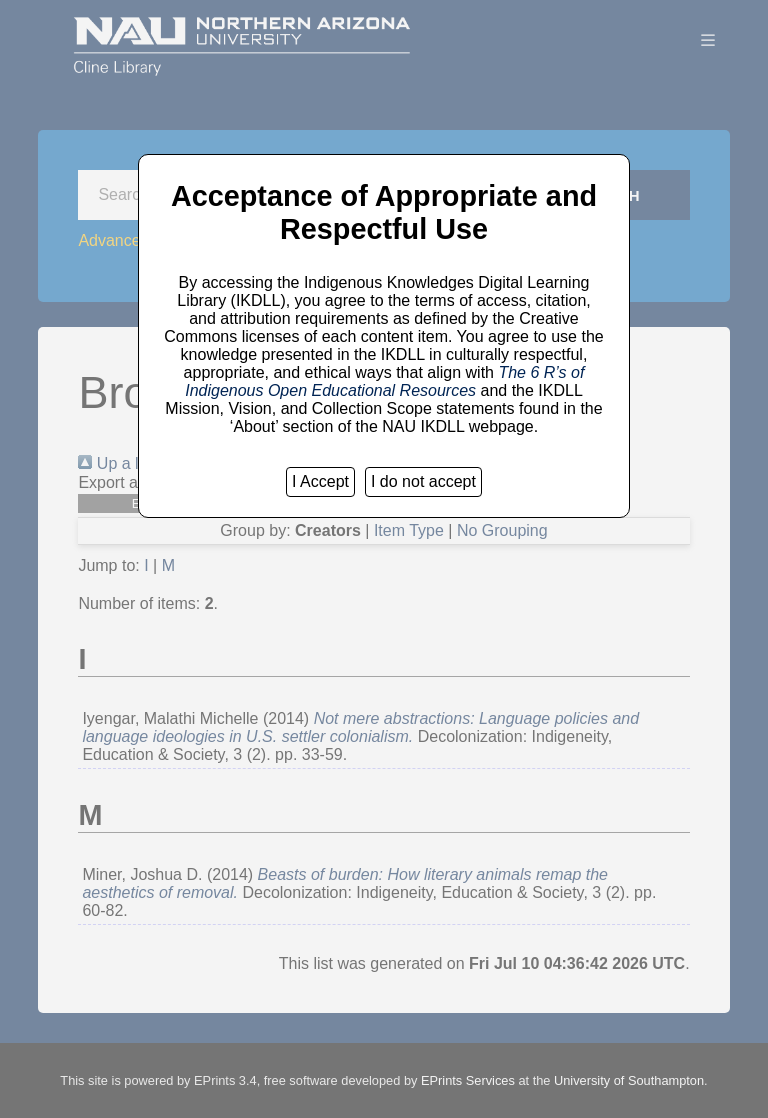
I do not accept (423, 481)
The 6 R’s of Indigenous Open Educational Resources (384, 381)
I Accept (320, 481)
